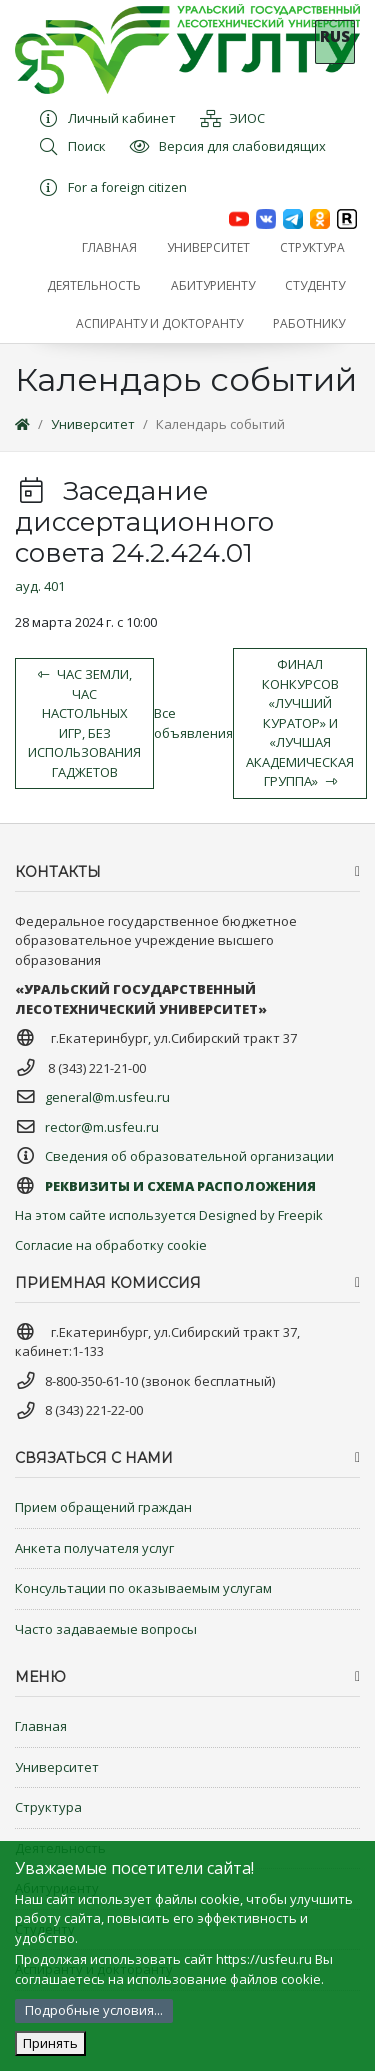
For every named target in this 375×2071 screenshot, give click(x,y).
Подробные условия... (94, 2010)
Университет (93, 424)
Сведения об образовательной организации (189, 1156)
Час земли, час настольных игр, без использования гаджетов (84, 723)
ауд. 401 (40, 586)
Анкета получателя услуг (94, 1548)
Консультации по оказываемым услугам (143, 1588)
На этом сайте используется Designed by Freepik (169, 1215)
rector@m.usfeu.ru (102, 1127)
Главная (41, 1726)
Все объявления (193, 723)
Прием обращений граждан (103, 1507)
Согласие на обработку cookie (111, 1245)
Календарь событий (220, 424)
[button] (208, 248)
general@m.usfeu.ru (107, 1097)
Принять (50, 2043)
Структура (48, 1807)
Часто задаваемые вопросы (106, 1629)
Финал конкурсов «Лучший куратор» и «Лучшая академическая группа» (300, 722)
